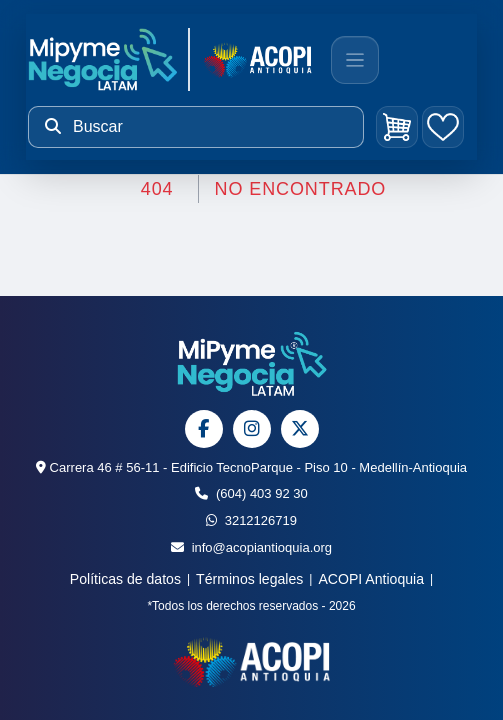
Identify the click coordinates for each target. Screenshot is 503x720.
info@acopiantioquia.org (251, 547)
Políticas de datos (125, 579)
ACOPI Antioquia (371, 579)
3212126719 (251, 520)
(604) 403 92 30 (251, 493)
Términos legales (249, 579)
